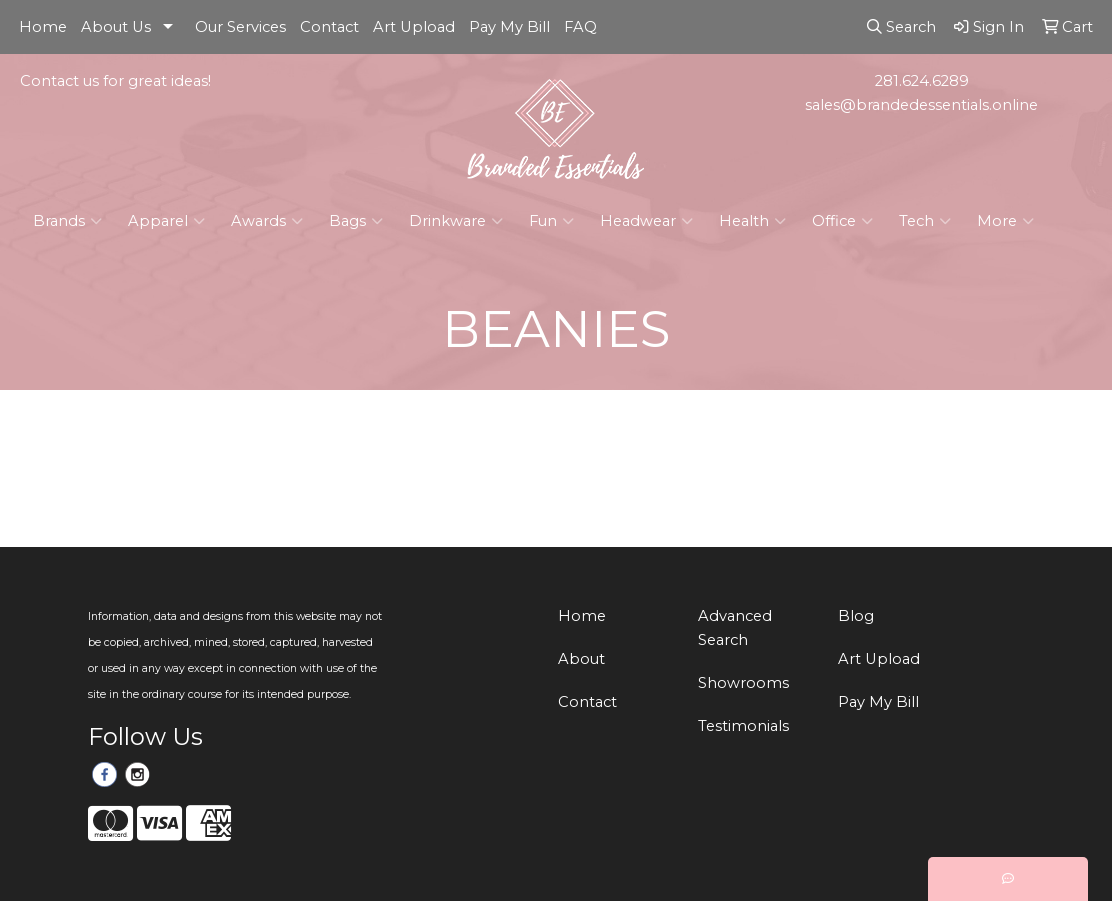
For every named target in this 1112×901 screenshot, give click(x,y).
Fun (551, 221)
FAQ (580, 27)
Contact (329, 27)
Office (842, 221)
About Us (116, 27)
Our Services (240, 27)
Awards (267, 221)
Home (43, 27)
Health (752, 221)
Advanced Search (735, 628)
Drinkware (456, 221)
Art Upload (414, 27)
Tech (925, 221)
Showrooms (743, 683)
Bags (356, 221)
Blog (856, 616)
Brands (67, 221)
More (1005, 221)
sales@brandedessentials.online (921, 105)
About (581, 659)
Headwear (646, 221)
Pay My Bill (509, 27)
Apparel (166, 221)
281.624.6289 (922, 81)
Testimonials (743, 726)
